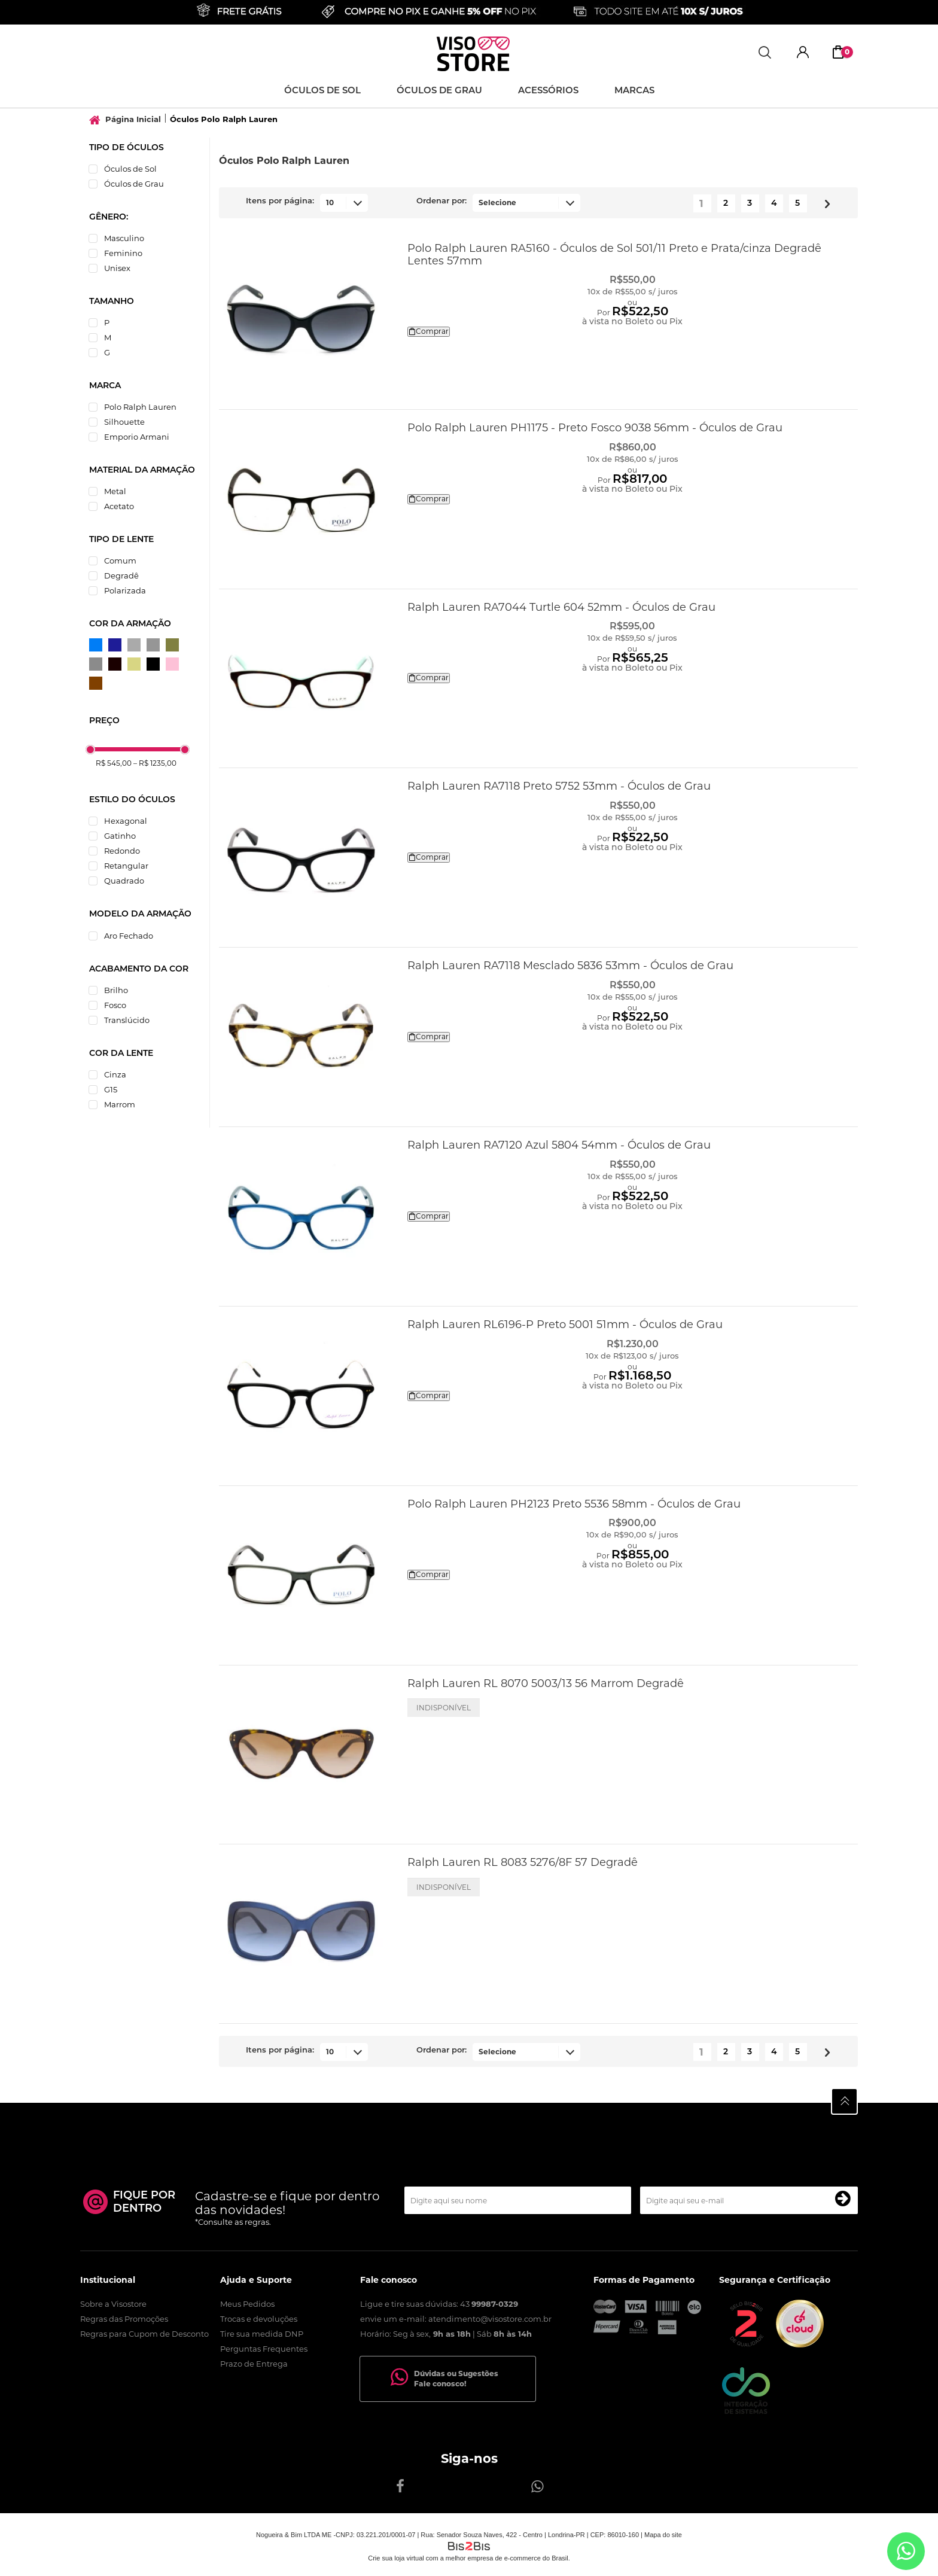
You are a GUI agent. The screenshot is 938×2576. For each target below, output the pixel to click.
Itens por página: (280, 201)
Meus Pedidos (247, 2304)
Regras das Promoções (124, 2319)
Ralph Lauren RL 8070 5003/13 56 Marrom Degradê (545, 1683)
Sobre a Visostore (113, 2304)
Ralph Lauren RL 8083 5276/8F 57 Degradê (522, 1862)
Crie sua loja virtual (396, 2558)
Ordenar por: (441, 201)
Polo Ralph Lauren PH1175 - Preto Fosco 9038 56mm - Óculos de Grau (594, 427)
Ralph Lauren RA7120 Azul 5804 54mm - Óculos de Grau (559, 1145)
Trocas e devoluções (258, 2319)
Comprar (429, 331)
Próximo (822, 201)
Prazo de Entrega (254, 2363)
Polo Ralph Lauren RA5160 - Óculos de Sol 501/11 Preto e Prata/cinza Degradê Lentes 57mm (614, 254)
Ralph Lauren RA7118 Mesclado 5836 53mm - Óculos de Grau (570, 965)
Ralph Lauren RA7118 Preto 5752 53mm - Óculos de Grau (559, 786)
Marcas (634, 91)
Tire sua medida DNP (261, 2334)
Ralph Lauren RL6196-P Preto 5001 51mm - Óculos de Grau (565, 1324)
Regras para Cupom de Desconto (144, 2334)
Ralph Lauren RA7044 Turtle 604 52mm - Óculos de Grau (561, 607)
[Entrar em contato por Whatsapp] (906, 2551)
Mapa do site (663, 2534)
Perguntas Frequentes (263, 2348)
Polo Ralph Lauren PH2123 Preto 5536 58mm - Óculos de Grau (574, 1504)
